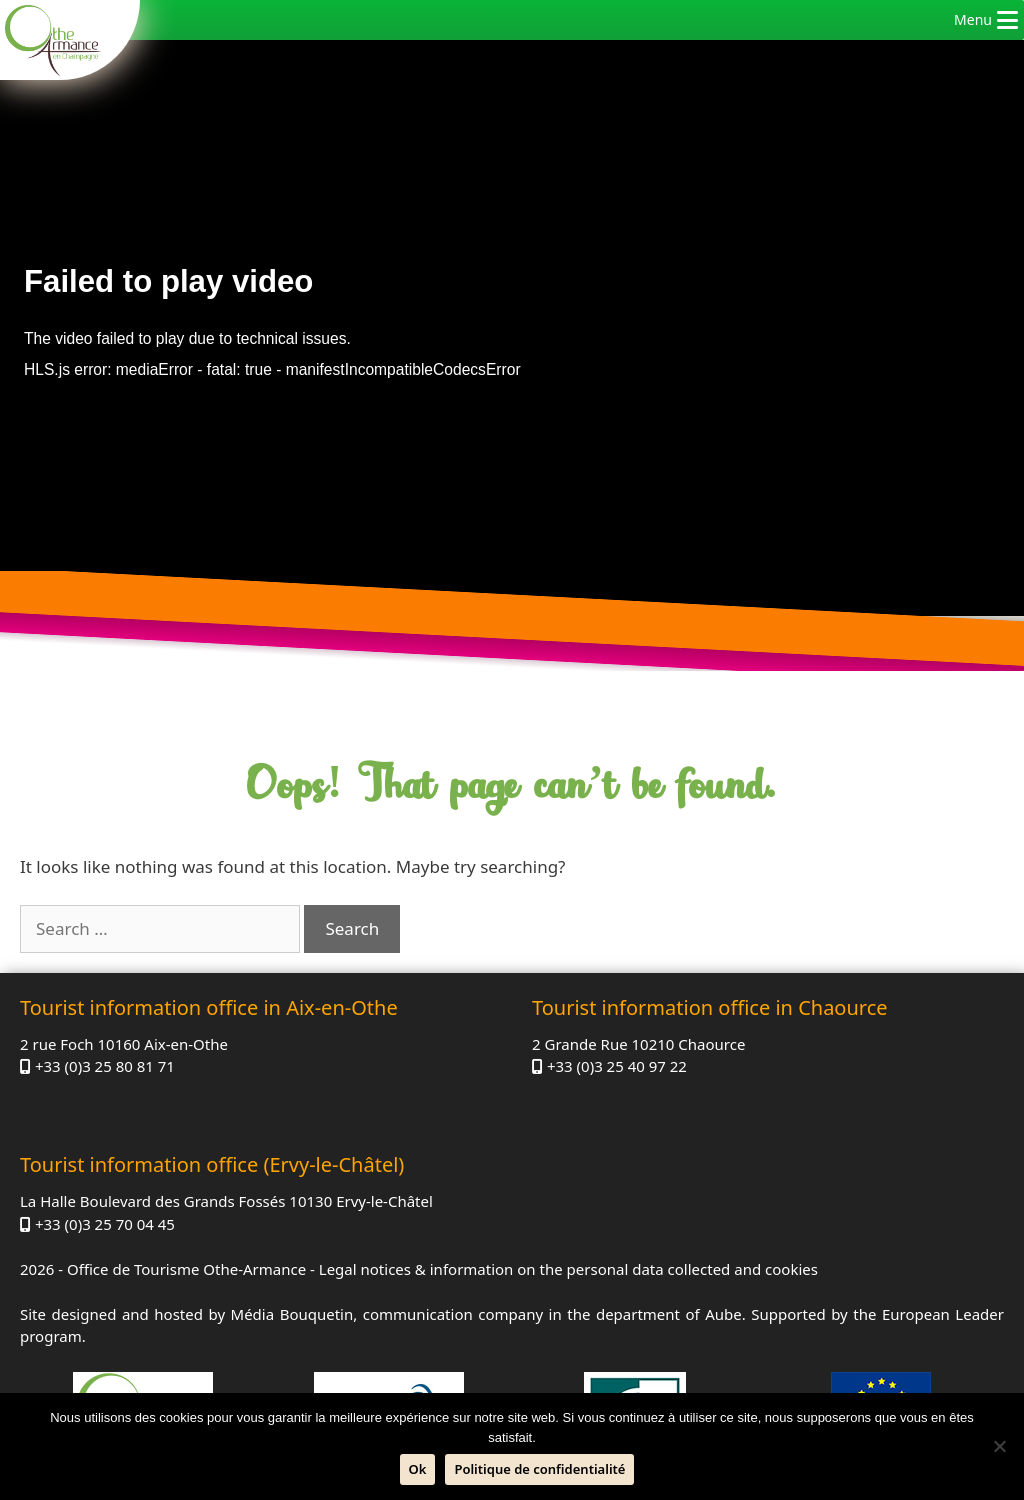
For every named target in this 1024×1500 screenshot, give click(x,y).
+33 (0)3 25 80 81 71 (105, 1066)
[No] (999, 1446)
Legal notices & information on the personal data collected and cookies (568, 1269)
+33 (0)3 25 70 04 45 (105, 1224)
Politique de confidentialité (539, 1469)
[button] (973, 20)
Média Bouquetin (292, 1314)
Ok (418, 1469)
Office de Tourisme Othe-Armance (186, 1269)
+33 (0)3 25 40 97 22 (617, 1066)
